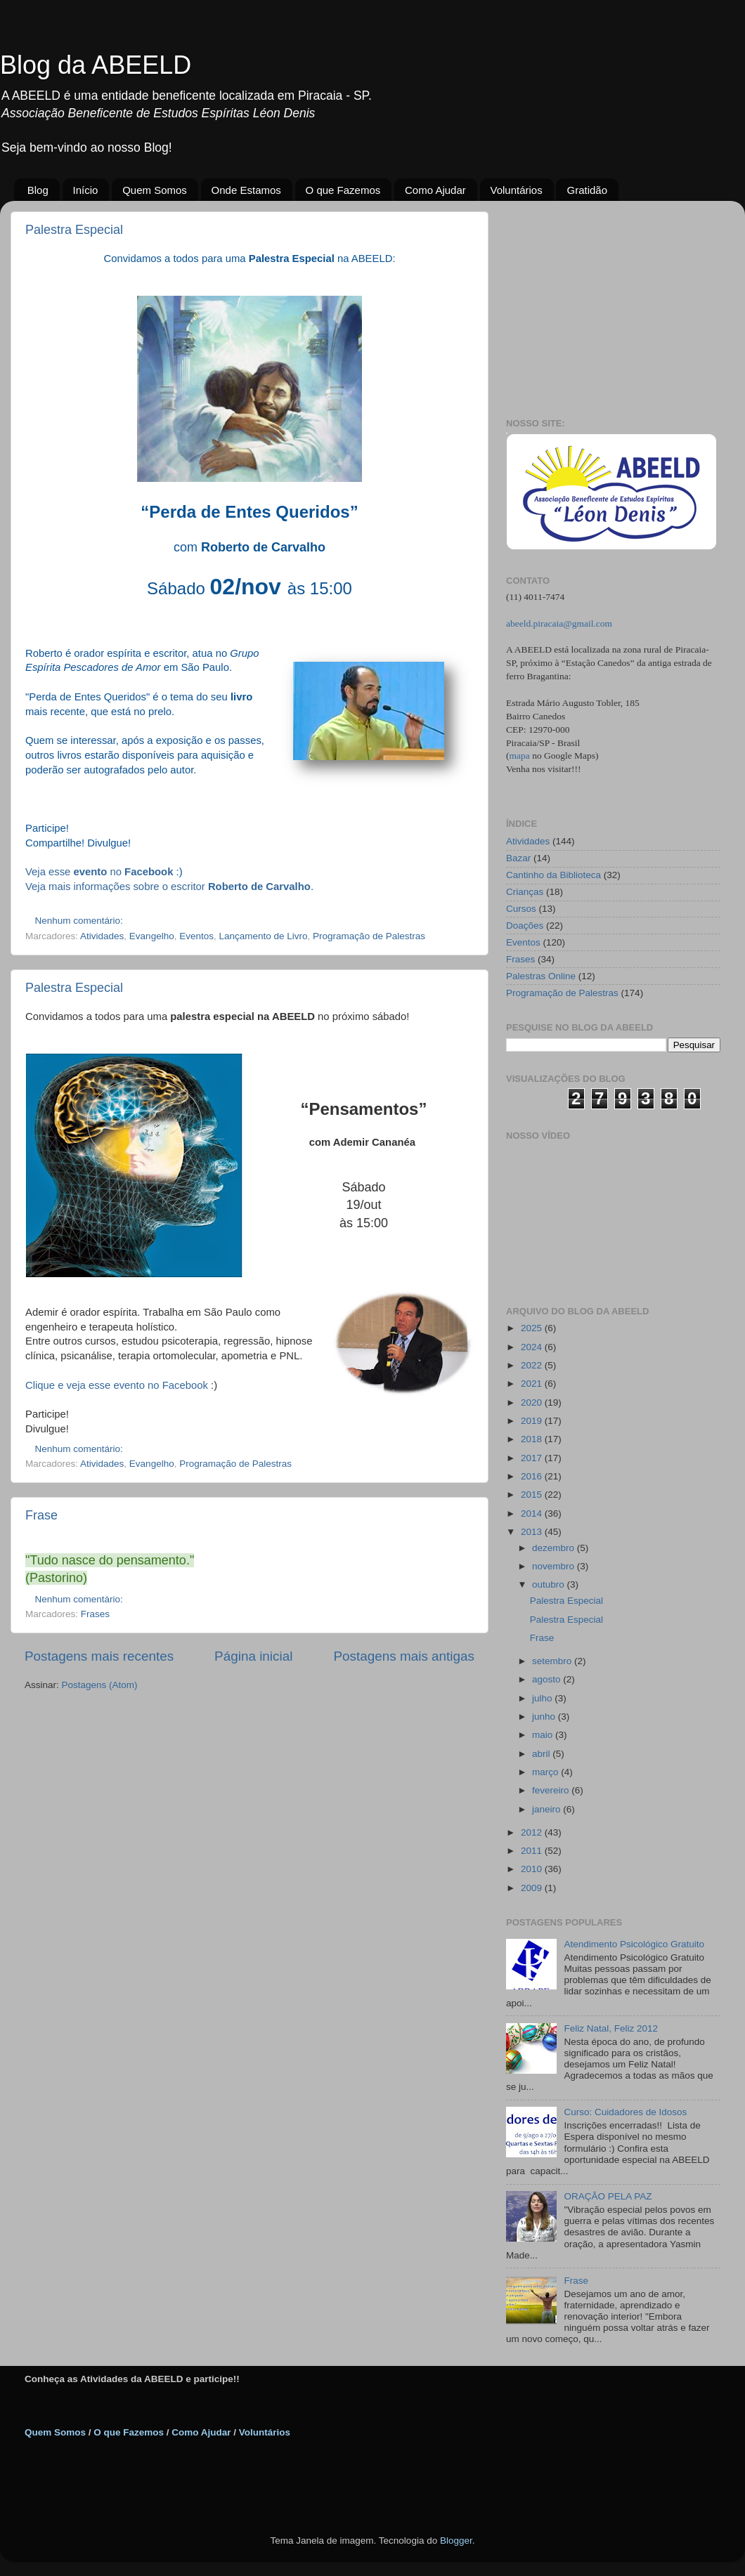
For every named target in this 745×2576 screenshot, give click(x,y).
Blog (37, 190)
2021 (533, 1383)
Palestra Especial (74, 230)
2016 (533, 1476)
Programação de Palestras (369, 936)
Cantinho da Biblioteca (553, 875)
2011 (533, 1850)
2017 (533, 1458)
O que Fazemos (343, 190)
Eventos (196, 936)
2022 (533, 1365)
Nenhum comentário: (80, 920)
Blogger (456, 2540)
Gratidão (586, 190)
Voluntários (517, 190)
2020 (533, 1402)
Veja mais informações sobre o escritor (168, 886)
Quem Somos (154, 190)
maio (543, 1735)
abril (542, 1753)
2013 (533, 1531)
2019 (533, 1421)
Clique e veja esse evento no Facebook (116, 1385)
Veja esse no (99, 871)
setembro (553, 1661)
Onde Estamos (246, 190)
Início (85, 190)
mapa (520, 755)
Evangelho (151, 936)
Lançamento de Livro (263, 936)
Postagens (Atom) (100, 1685)
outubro (549, 1584)
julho (543, 1698)
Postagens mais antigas (403, 1656)
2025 (533, 1328)
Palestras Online (541, 976)
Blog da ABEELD (95, 65)
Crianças (524, 892)
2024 (533, 1347)
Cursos (521, 908)
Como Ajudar (435, 190)
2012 (533, 1832)
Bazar (518, 858)
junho (545, 1716)
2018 (533, 1439)
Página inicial (253, 1656)
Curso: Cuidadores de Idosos (625, 2112)
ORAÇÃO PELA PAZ (608, 2196)
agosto (547, 1679)
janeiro (547, 1809)
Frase (41, 1515)
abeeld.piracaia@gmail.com (559, 623)
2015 (533, 1494)
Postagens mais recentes (99, 1656)
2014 (533, 1513)
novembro (554, 1566)
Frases (95, 1614)
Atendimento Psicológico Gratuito (634, 1944)
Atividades (102, 936)
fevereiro (551, 1790)
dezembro (554, 1548)
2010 (533, 1869)
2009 (533, 1888)
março (546, 1772)
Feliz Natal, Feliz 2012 (611, 2028)
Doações (524, 925)
